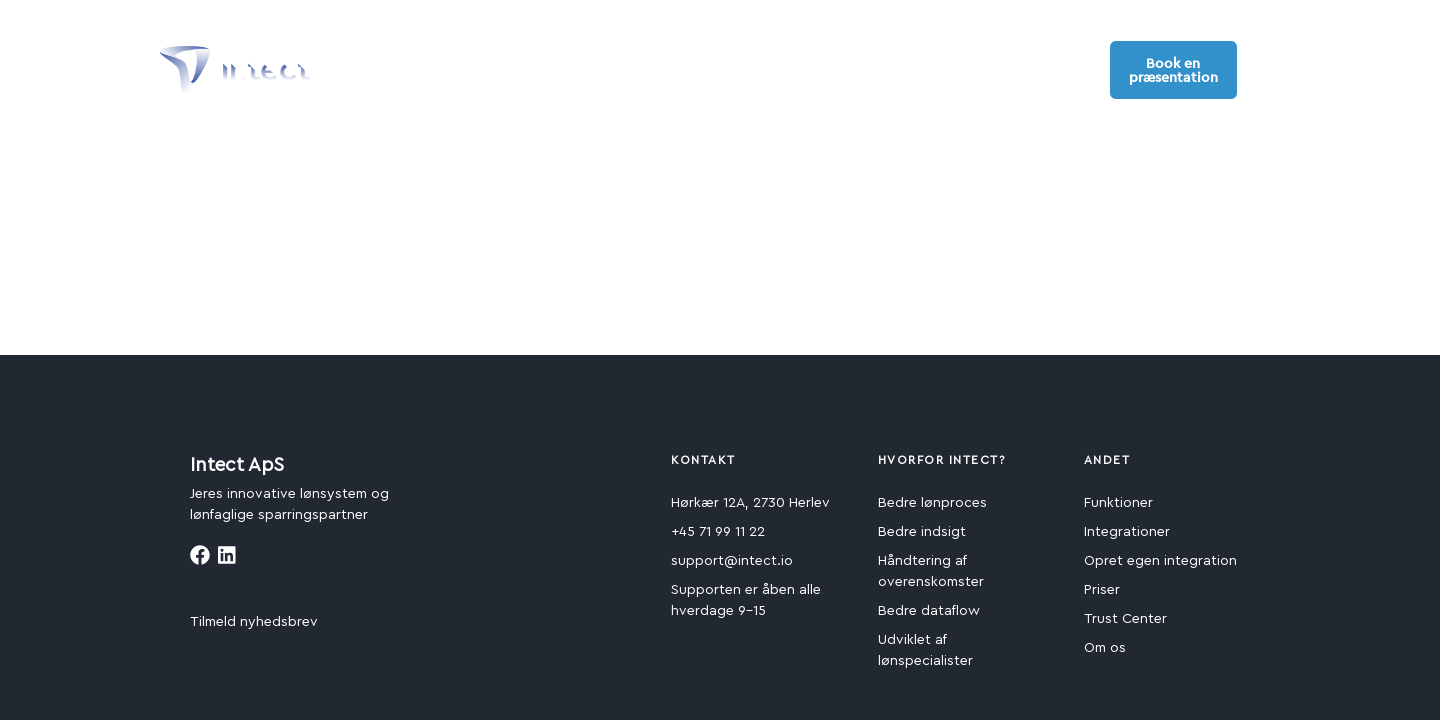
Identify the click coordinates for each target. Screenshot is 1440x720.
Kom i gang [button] (690, 58)
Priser (1102, 590)
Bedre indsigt (922, 532)
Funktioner (1118, 503)
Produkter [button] (388, 58)
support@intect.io (732, 561)
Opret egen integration (1160, 561)
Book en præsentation (1173, 70)
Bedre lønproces (932, 503)
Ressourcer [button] (807, 58)
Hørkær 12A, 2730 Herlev (750, 503)
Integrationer (1127, 532)
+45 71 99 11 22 (718, 532)
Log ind (1065, 69)
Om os (1105, 648)
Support (994, 58)
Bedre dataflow (929, 611)
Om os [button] (908, 58)
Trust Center (1125, 619)
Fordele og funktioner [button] (537, 58)
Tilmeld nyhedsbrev (254, 622)
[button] (1269, 69)
